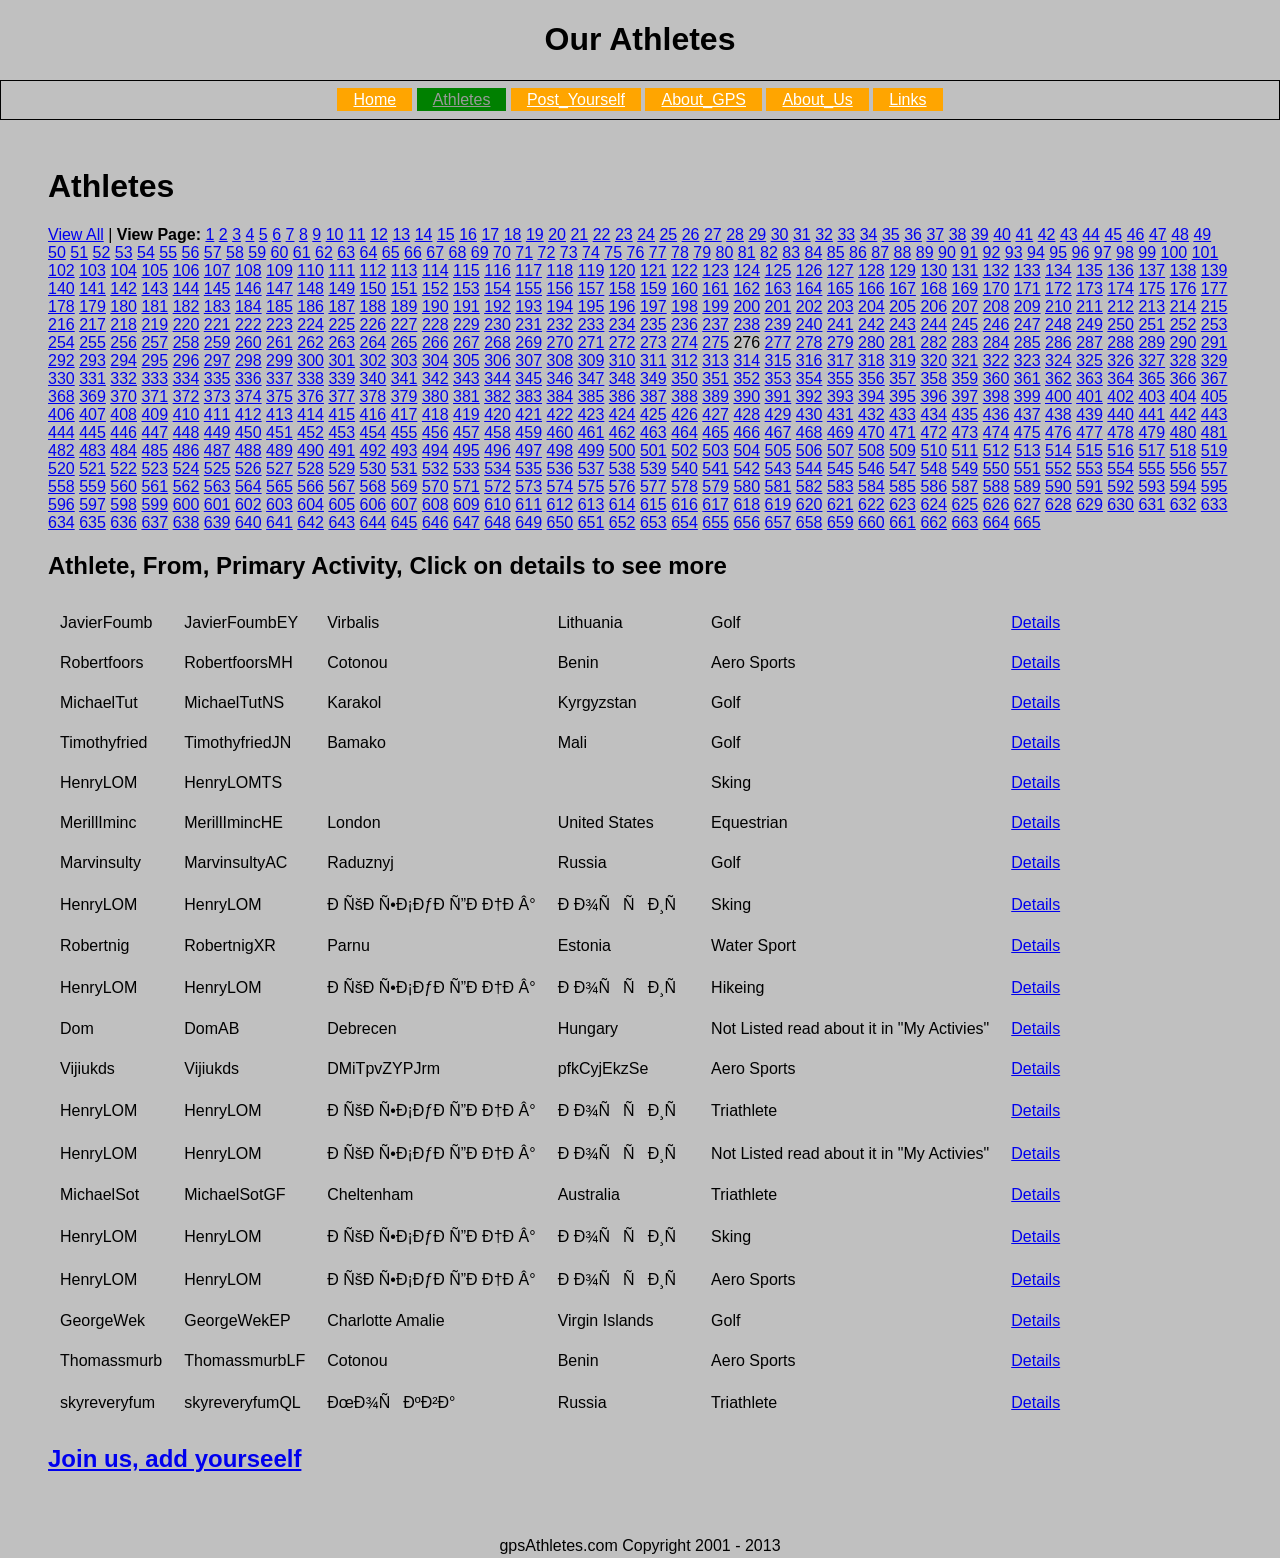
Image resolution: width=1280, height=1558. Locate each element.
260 (248, 342)
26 (691, 234)
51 (79, 252)
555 (1151, 468)
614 (622, 504)
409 (154, 414)
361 (1027, 378)
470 (871, 432)
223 (279, 324)
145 (217, 288)
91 (969, 252)
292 (61, 360)
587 (965, 486)
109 (279, 270)
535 (528, 468)
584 (871, 486)
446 (123, 432)
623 (902, 504)
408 (123, 414)
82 (769, 252)
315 (778, 360)
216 (61, 324)
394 (871, 396)
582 (809, 486)
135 (1089, 270)
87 (880, 252)
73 (569, 252)
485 (154, 450)
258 (186, 342)
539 (653, 468)
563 (217, 486)
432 (871, 414)
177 (1214, 288)
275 (715, 342)
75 (613, 252)
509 (902, 450)
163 (778, 288)
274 (684, 342)
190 (435, 306)
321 (965, 360)
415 (341, 414)
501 (653, 450)
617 (715, 504)
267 (466, 342)
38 (958, 234)
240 (809, 324)
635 (92, 522)
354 (809, 378)
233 (591, 324)
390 (746, 396)
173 (1089, 288)
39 (980, 234)
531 (404, 468)
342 (435, 378)
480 (1183, 432)
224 (310, 324)
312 (684, 360)
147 (279, 288)
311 (653, 360)
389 (715, 396)
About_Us (817, 99)
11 (357, 234)
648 (497, 522)
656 (746, 522)
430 (809, 414)
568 (373, 486)
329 (1214, 360)
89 (925, 252)
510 (933, 450)
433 (902, 414)
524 (186, 468)
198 (684, 306)
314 (746, 360)
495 (466, 450)
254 (61, 342)
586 (933, 486)
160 (684, 288)
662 (933, 522)
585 (902, 486)
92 (992, 252)
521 (92, 468)
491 (341, 450)
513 (1027, 450)
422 (560, 414)
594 (1183, 486)
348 (622, 378)
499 (591, 450)
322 (996, 360)
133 (1027, 270)
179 (92, 306)
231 (528, 324)
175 (1151, 288)
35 (891, 234)
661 (902, 522)
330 (61, 378)
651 (591, 522)
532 (435, 468)
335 (217, 378)
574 (560, 486)
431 (840, 414)
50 (57, 252)
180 (123, 306)
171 (1027, 288)
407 (92, 414)
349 (653, 378)
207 (965, 306)
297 (217, 360)
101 (1205, 252)
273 (653, 342)
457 (466, 432)
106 (186, 270)
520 (61, 468)
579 (715, 486)
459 (528, 432)
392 (809, 396)
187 (341, 306)
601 (217, 504)
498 (560, 450)
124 (746, 270)
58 (235, 252)
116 (497, 270)
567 (341, 486)
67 (435, 252)
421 (528, 414)
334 (186, 378)
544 (809, 468)
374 (248, 396)
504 (746, 450)
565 (279, 486)
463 (653, 432)
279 (840, 342)
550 (996, 468)
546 (871, 468)
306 (497, 360)
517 (1151, 450)
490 (310, 450)
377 (341, 396)
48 (1180, 234)
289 (1151, 342)
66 (413, 252)
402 (1120, 396)
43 (1069, 234)
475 (1027, 432)
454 (373, 432)
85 (836, 252)
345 (528, 378)
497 (528, 450)
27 (713, 234)
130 (933, 270)
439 (1089, 414)
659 (840, 522)
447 (154, 432)
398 (996, 396)
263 (341, 342)
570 (435, 486)
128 (871, 270)
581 (778, 486)
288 (1120, 342)
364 (1120, 378)
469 (840, 432)
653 (653, 522)
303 (404, 360)
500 (622, 450)
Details (1035, 622)
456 (435, 432)
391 (778, 396)
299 (279, 360)
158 (622, 288)
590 (1058, 486)
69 (480, 252)
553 (1089, 468)
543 (778, 468)
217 (92, 324)
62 (324, 252)
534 (497, 468)
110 (310, 270)
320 (933, 360)
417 (404, 414)
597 (92, 504)
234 (622, 324)
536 (560, 468)
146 (248, 288)
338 (310, 378)
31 (802, 234)
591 (1089, 486)
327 (1151, 360)
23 (624, 234)
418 (435, 414)
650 (560, 522)
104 (123, 270)
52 (102, 252)
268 (497, 342)
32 (824, 234)
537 (591, 468)
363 (1089, 378)
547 (902, 468)
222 (248, 324)
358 (933, 378)
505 (778, 450)
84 (814, 252)
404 (1183, 396)
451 (279, 432)
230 (497, 324)
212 (1120, 306)
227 (404, 324)
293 (92, 360)
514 (1058, 450)
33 (846, 234)
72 (547, 252)
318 (871, 360)
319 (902, 360)
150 (373, 288)
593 (1151, 486)
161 (715, 288)
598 (123, 504)
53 (124, 252)
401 (1089, 396)
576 (622, 486)
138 (1183, 270)
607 (404, 504)
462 (622, 432)
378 (373, 396)
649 (528, 522)
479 (1151, 432)
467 (778, 432)
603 (279, 504)
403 (1151, 396)
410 (186, 414)
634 (61, 522)
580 (746, 486)
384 (560, 396)
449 (217, 432)
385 (591, 396)
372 (186, 396)
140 (61, 288)
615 (653, 504)
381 (466, 396)
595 (1214, 486)
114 (435, 270)
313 (715, 360)
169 (965, 288)
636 (123, 522)
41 (1024, 234)
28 (735, 234)
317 (840, 360)
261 (279, 342)
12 (379, 234)
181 (154, 306)
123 (715, 270)
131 (965, 270)
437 (1027, 414)
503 (715, 450)
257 (154, 342)
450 (248, 432)
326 (1120, 360)
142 (123, 288)
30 (780, 234)
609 (466, 504)
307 (528, 360)
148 (310, 288)
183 (217, 306)
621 (840, 504)
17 (490, 234)
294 (123, 360)
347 (591, 378)
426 (684, 414)
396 (933, 396)
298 (248, 360)
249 (1089, 324)
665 (1027, 522)
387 (653, 396)
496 (497, 450)
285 (1027, 342)
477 (1089, 432)
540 (684, 468)
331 (92, 378)
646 (435, 522)
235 (653, 324)
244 (933, 324)
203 (840, 306)
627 (1027, 504)
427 (715, 414)
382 (497, 396)
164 (809, 288)
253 (1214, 324)
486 (186, 450)
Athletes (462, 99)
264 (373, 342)
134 (1058, 270)
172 (1058, 288)
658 (809, 522)
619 (778, 504)
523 (154, 468)
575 (591, 486)
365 (1151, 378)
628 (1058, 504)
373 (217, 396)
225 (341, 324)
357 (902, 378)
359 (965, 378)
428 (746, 414)
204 (871, 306)
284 (996, 342)
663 (965, 522)
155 (528, 288)
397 (965, 396)
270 (560, 342)
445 (92, 432)
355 (840, 378)
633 (1214, 504)
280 (871, 342)
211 (1089, 306)
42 (1047, 234)
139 (1214, 270)
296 (186, 360)
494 (435, 450)
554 (1120, 468)
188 (373, 306)
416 (373, 414)
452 (310, 432)
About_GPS (703, 99)
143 (154, 288)
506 (809, 450)
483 (92, 450)
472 (933, 432)
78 (680, 252)
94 (1036, 252)
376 (310, 396)
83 (791, 252)
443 (1214, 414)
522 (123, 468)
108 (248, 270)
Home (374, 99)
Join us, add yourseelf (174, 1458)
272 (622, 342)
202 (809, 306)
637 (154, 522)
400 (1058, 396)
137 (1151, 270)
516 (1120, 450)
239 (778, 324)
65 (391, 252)
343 (466, 378)
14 (424, 234)
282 (933, 342)
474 (996, 432)
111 (341, 270)
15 (446, 234)
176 (1183, 288)
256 (123, 342)
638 (186, 522)
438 (1058, 414)
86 (858, 252)
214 (1183, 306)
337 (279, 378)
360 (996, 378)
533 (466, 468)
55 (168, 252)
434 (933, 414)
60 (280, 252)
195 (591, 306)
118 (560, 270)
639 (217, 522)
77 (658, 252)
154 (497, 288)
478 (1120, 432)
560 (123, 486)
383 (528, 396)
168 (933, 288)
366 (1183, 378)
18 (513, 234)
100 (1174, 252)
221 (217, 324)
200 (746, 306)
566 (310, 486)
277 (778, 342)
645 (404, 522)
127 (840, 270)
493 (404, 450)
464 (684, 432)
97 (1103, 252)
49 (1202, 234)
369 (92, 396)
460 (560, 432)
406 (61, 414)
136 (1120, 270)
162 (746, 288)
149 (341, 288)
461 (591, 432)
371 (154, 396)
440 (1120, 414)
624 (933, 504)
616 (684, 504)
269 (528, 342)
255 (92, 342)
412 (248, 414)
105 (154, 270)
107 (217, 270)
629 (1089, 504)
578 (684, 486)
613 (591, 504)
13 (401, 234)
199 (715, 306)
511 (965, 450)
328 (1183, 360)
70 (502, 252)
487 (217, 450)
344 (497, 378)
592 (1120, 486)
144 (186, 288)
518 (1183, 450)
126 (809, 270)
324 (1058, 360)
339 (341, 378)
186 (310, 306)
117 (528, 270)
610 (497, 504)
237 (715, 324)
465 (715, 432)
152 (435, 288)
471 (902, 432)
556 (1183, 468)
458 (497, 432)
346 (560, 378)
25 (668, 234)
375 (279, 396)
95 (1058, 252)
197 (653, 306)
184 (248, 306)
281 (902, 342)
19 (535, 234)
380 (435, 396)
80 (725, 252)
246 (996, 324)
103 (92, 270)
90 (947, 252)
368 (61, 396)
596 (61, 504)
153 (466, 288)
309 (591, 360)
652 (622, 522)
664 (996, 522)
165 (840, 288)
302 (373, 360)
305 (466, 360)
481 (1214, 432)
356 (871, 378)
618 (746, 504)
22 (602, 234)
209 (1027, 306)
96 (1081, 252)
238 (746, 324)
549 (965, 468)
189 (404, 306)
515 (1089, 450)
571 (466, 486)
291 (1214, 342)
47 (1158, 234)
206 (933, 306)
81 (747, 252)
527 (279, 468)
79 (702, 252)
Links (907, 99)
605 (341, 504)
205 (902, 306)
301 (341, 360)
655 (715, 522)
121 (653, 270)
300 (310, 360)
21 (579, 234)
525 (217, 468)
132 (996, 270)
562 (186, 486)
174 (1120, 288)
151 (404, 288)
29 (757, 234)
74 (591, 252)
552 (1058, 468)
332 (123, 378)
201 (778, 306)
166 (871, 288)
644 (373, 522)
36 (913, 234)
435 (965, 414)
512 (996, 450)
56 (191, 252)
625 (965, 504)
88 (903, 252)
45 (1113, 234)
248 (1058, 324)
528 (310, 468)
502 (684, 450)
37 (935, 234)
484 (123, 450)
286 (1058, 342)
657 (778, 522)
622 (871, 504)
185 (279, 306)
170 (996, 288)
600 (186, 504)
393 (840, 396)
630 (1120, 504)
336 (248, 378)
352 (746, 378)
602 (248, 504)
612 (560, 504)
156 (560, 288)
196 (622, 306)
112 (373, 270)
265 (404, 342)
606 (373, 504)
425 (653, 414)
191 (466, 306)
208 (996, 306)
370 (123, 396)
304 (435, 360)
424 (622, 414)
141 (92, 288)
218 (123, 324)
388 (684, 396)
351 (715, 378)
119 (591, 270)
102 (61, 270)
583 (840, 486)
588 (996, 486)
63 (346, 252)
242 (871, 324)
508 (871, 450)
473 (965, 432)
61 (302, 252)
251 (1151, 324)
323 (1027, 360)
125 (778, 270)
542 (746, 468)
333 (154, 378)
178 (61, 306)
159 (653, 288)
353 (778, 378)
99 (1147, 252)
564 (248, 486)
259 (217, 342)
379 (404, 396)
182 (186, 306)
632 (1183, 504)
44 (1091, 234)
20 (557, 234)
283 (965, 342)
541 (715, 468)
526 (248, 468)
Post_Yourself (576, 99)
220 (186, 324)
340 (373, 378)
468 (809, 432)
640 (248, 522)
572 (497, 486)
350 (684, 378)
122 (684, 270)
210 (1058, 306)
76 (636, 252)
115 (466, 270)
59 (257, 252)
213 (1151, 306)
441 (1151, 414)
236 (684, 324)
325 (1089, 360)
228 (435, 324)
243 (902, 324)
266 (435, 342)
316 (809, 360)
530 (373, 468)
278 (809, 342)
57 (213, 252)
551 (1027, 468)
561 (154, 486)
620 (809, 504)
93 (1014, 252)
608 (435, 504)
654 (684, 522)
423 (591, 414)
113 (404, 270)
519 (1214, 450)
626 (996, 504)
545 (840, 468)
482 (61, 450)
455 (404, 432)
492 (373, 450)
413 (279, 414)
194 (560, 306)
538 (622, 468)
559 (92, 486)
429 (778, 414)
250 (1120, 324)
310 (622, 360)
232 (560, 324)
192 (497, 306)
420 (497, 414)
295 (154, 360)
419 (466, 414)
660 (871, 522)
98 (1125, 252)
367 (1214, 378)
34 (869, 234)
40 (1002, 234)
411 (217, 414)
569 (404, 486)
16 (468, 234)
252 (1183, 324)
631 (1151, 504)
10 (335, 234)
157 (591, 288)
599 (154, 504)
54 (146, 252)
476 (1058, 432)
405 (1214, 396)
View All (76, 234)
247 (1027, 324)
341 (404, 378)
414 (310, 414)
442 (1183, 414)
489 (279, 450)
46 (1136, 234)
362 (1058, 378)
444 (61, 432)
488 (248, 450)
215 (1214, 306)
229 (466, 324)
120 (622, 270)
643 (341, 522)
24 (646, 234)
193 (528, 306)
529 (341, 468)
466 (746, 432)
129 (902, 270)
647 (466, 522)
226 (373, 324)
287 (1089, 342)
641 (279, 522)
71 (524, 252)
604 (310, 504)
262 (310, 342)
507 (840, 450)
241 (840, 324)
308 (560, 360)
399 (1027, 396)
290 (1183, 342)
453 (341, 432)
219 (154, 324)
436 (996, 414)
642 (310, 522)
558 (61, 486)
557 (1214, 468)
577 (653, 486)
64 (369, 252)
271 (591, 342)
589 (1027, 486)
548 (933, 468)
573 (528, 486)
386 (622, 396)
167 (902, 288)
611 (528, 504)
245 (965, 324)
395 (902, 396)
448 (186, 432)
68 (458, 252)
